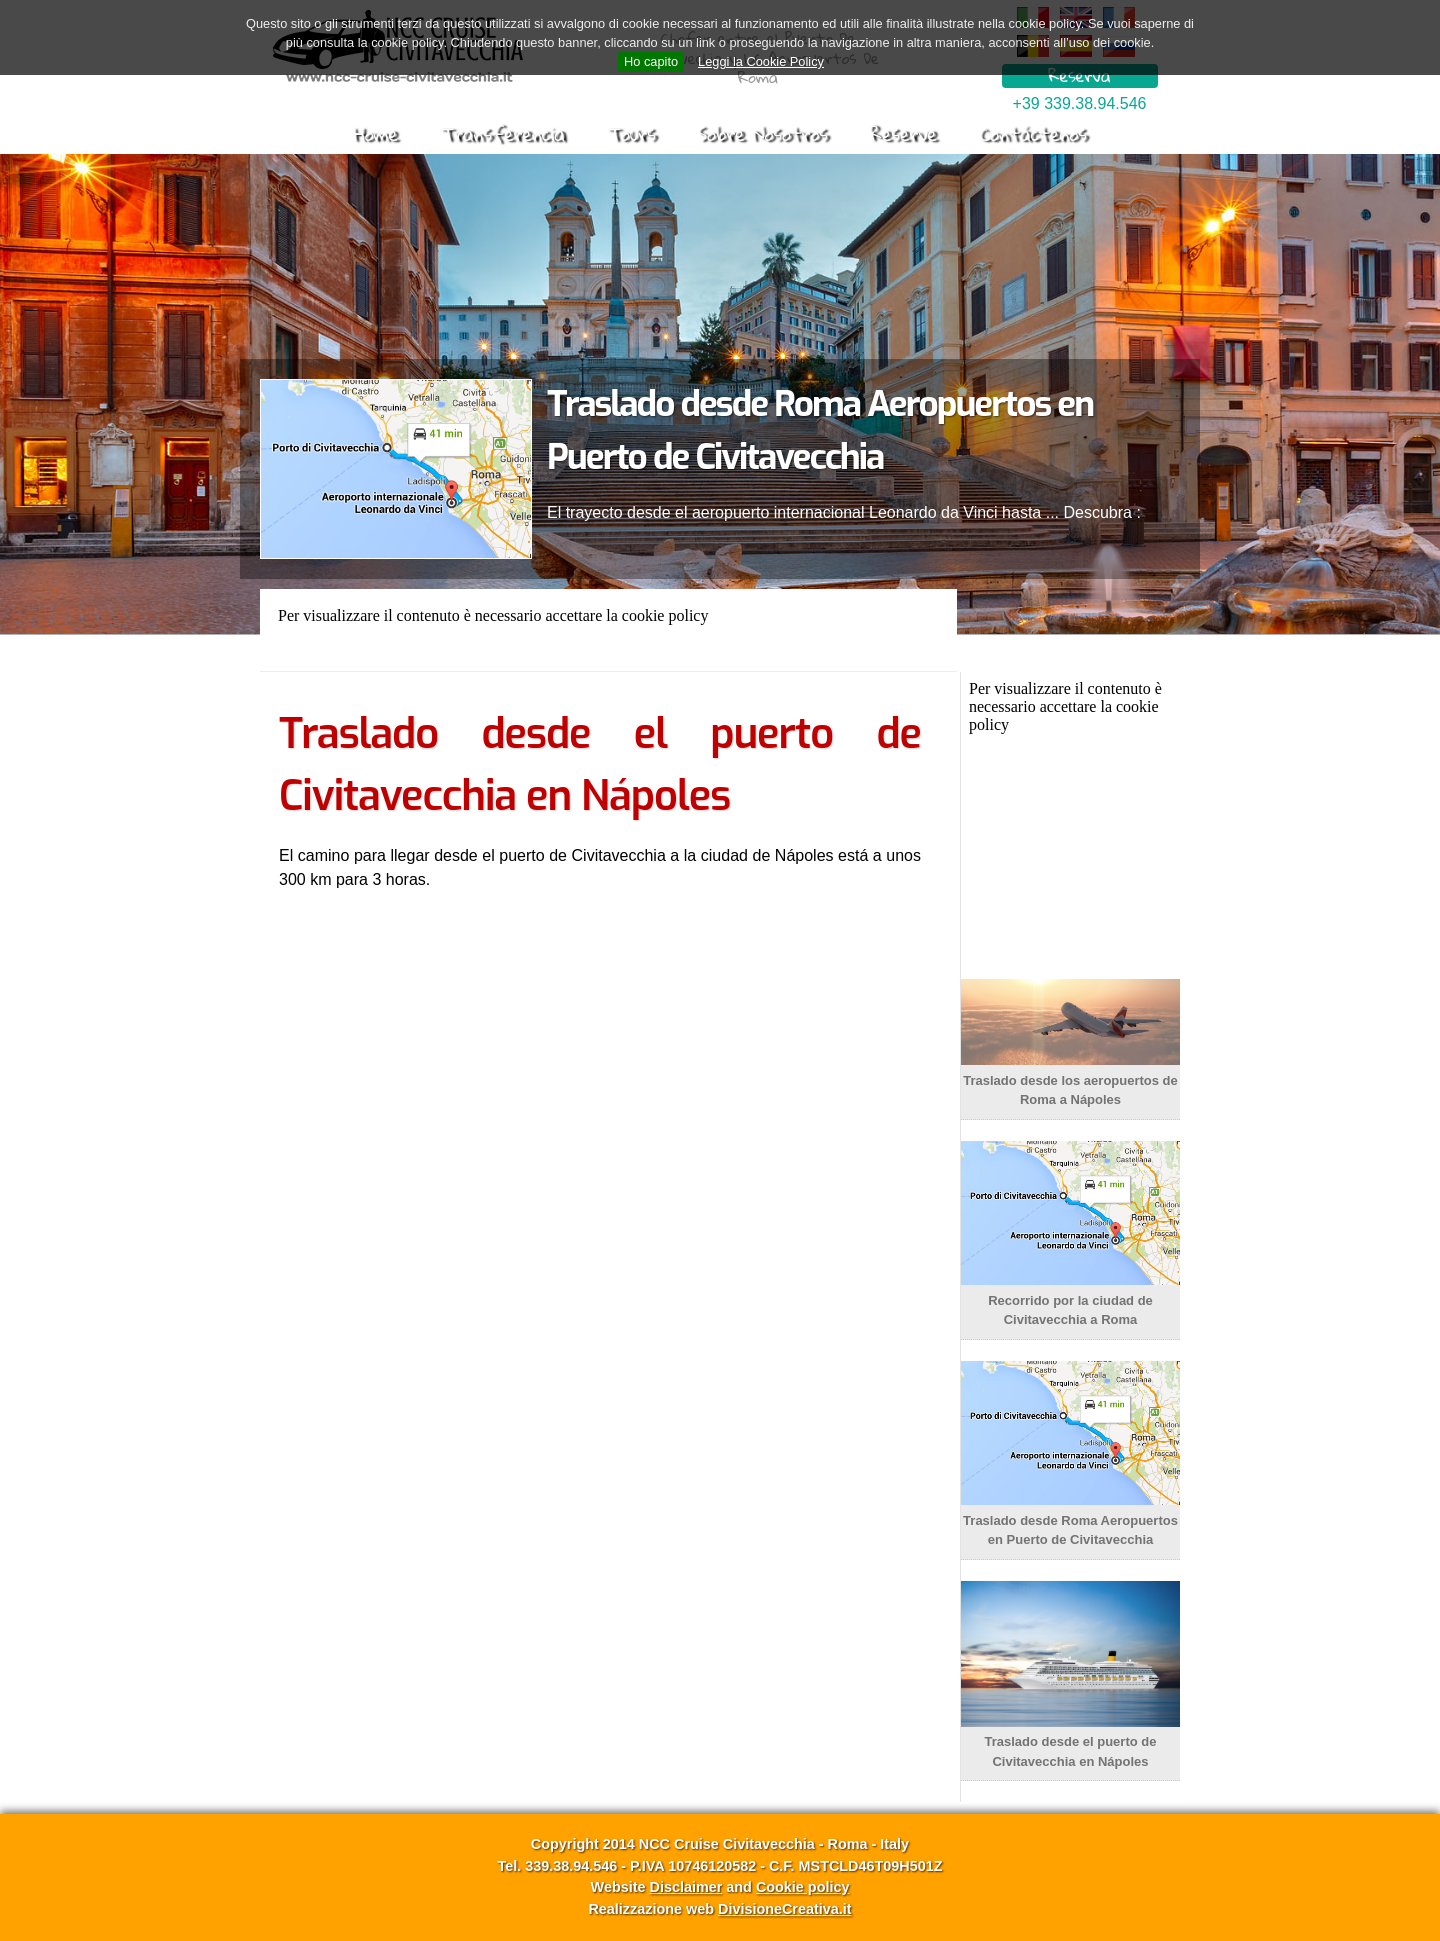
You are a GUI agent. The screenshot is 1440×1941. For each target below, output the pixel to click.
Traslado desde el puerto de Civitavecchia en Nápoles (1070, 1742)
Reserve (903, 134)
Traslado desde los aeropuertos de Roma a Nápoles (1070, 1080)
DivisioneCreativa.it (785, 1909)
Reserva (1079, 76)
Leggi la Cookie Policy (761, 61)
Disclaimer (685, 1887)
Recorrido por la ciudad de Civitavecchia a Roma (1070, 1300)
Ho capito (651, 61)
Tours (631, 134)
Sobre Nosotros (763, 134)
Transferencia (502, 134)
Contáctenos (1033, 134)
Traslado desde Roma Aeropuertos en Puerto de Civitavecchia (1070, 1520)
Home (375, 134)
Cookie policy (803, 1887)
